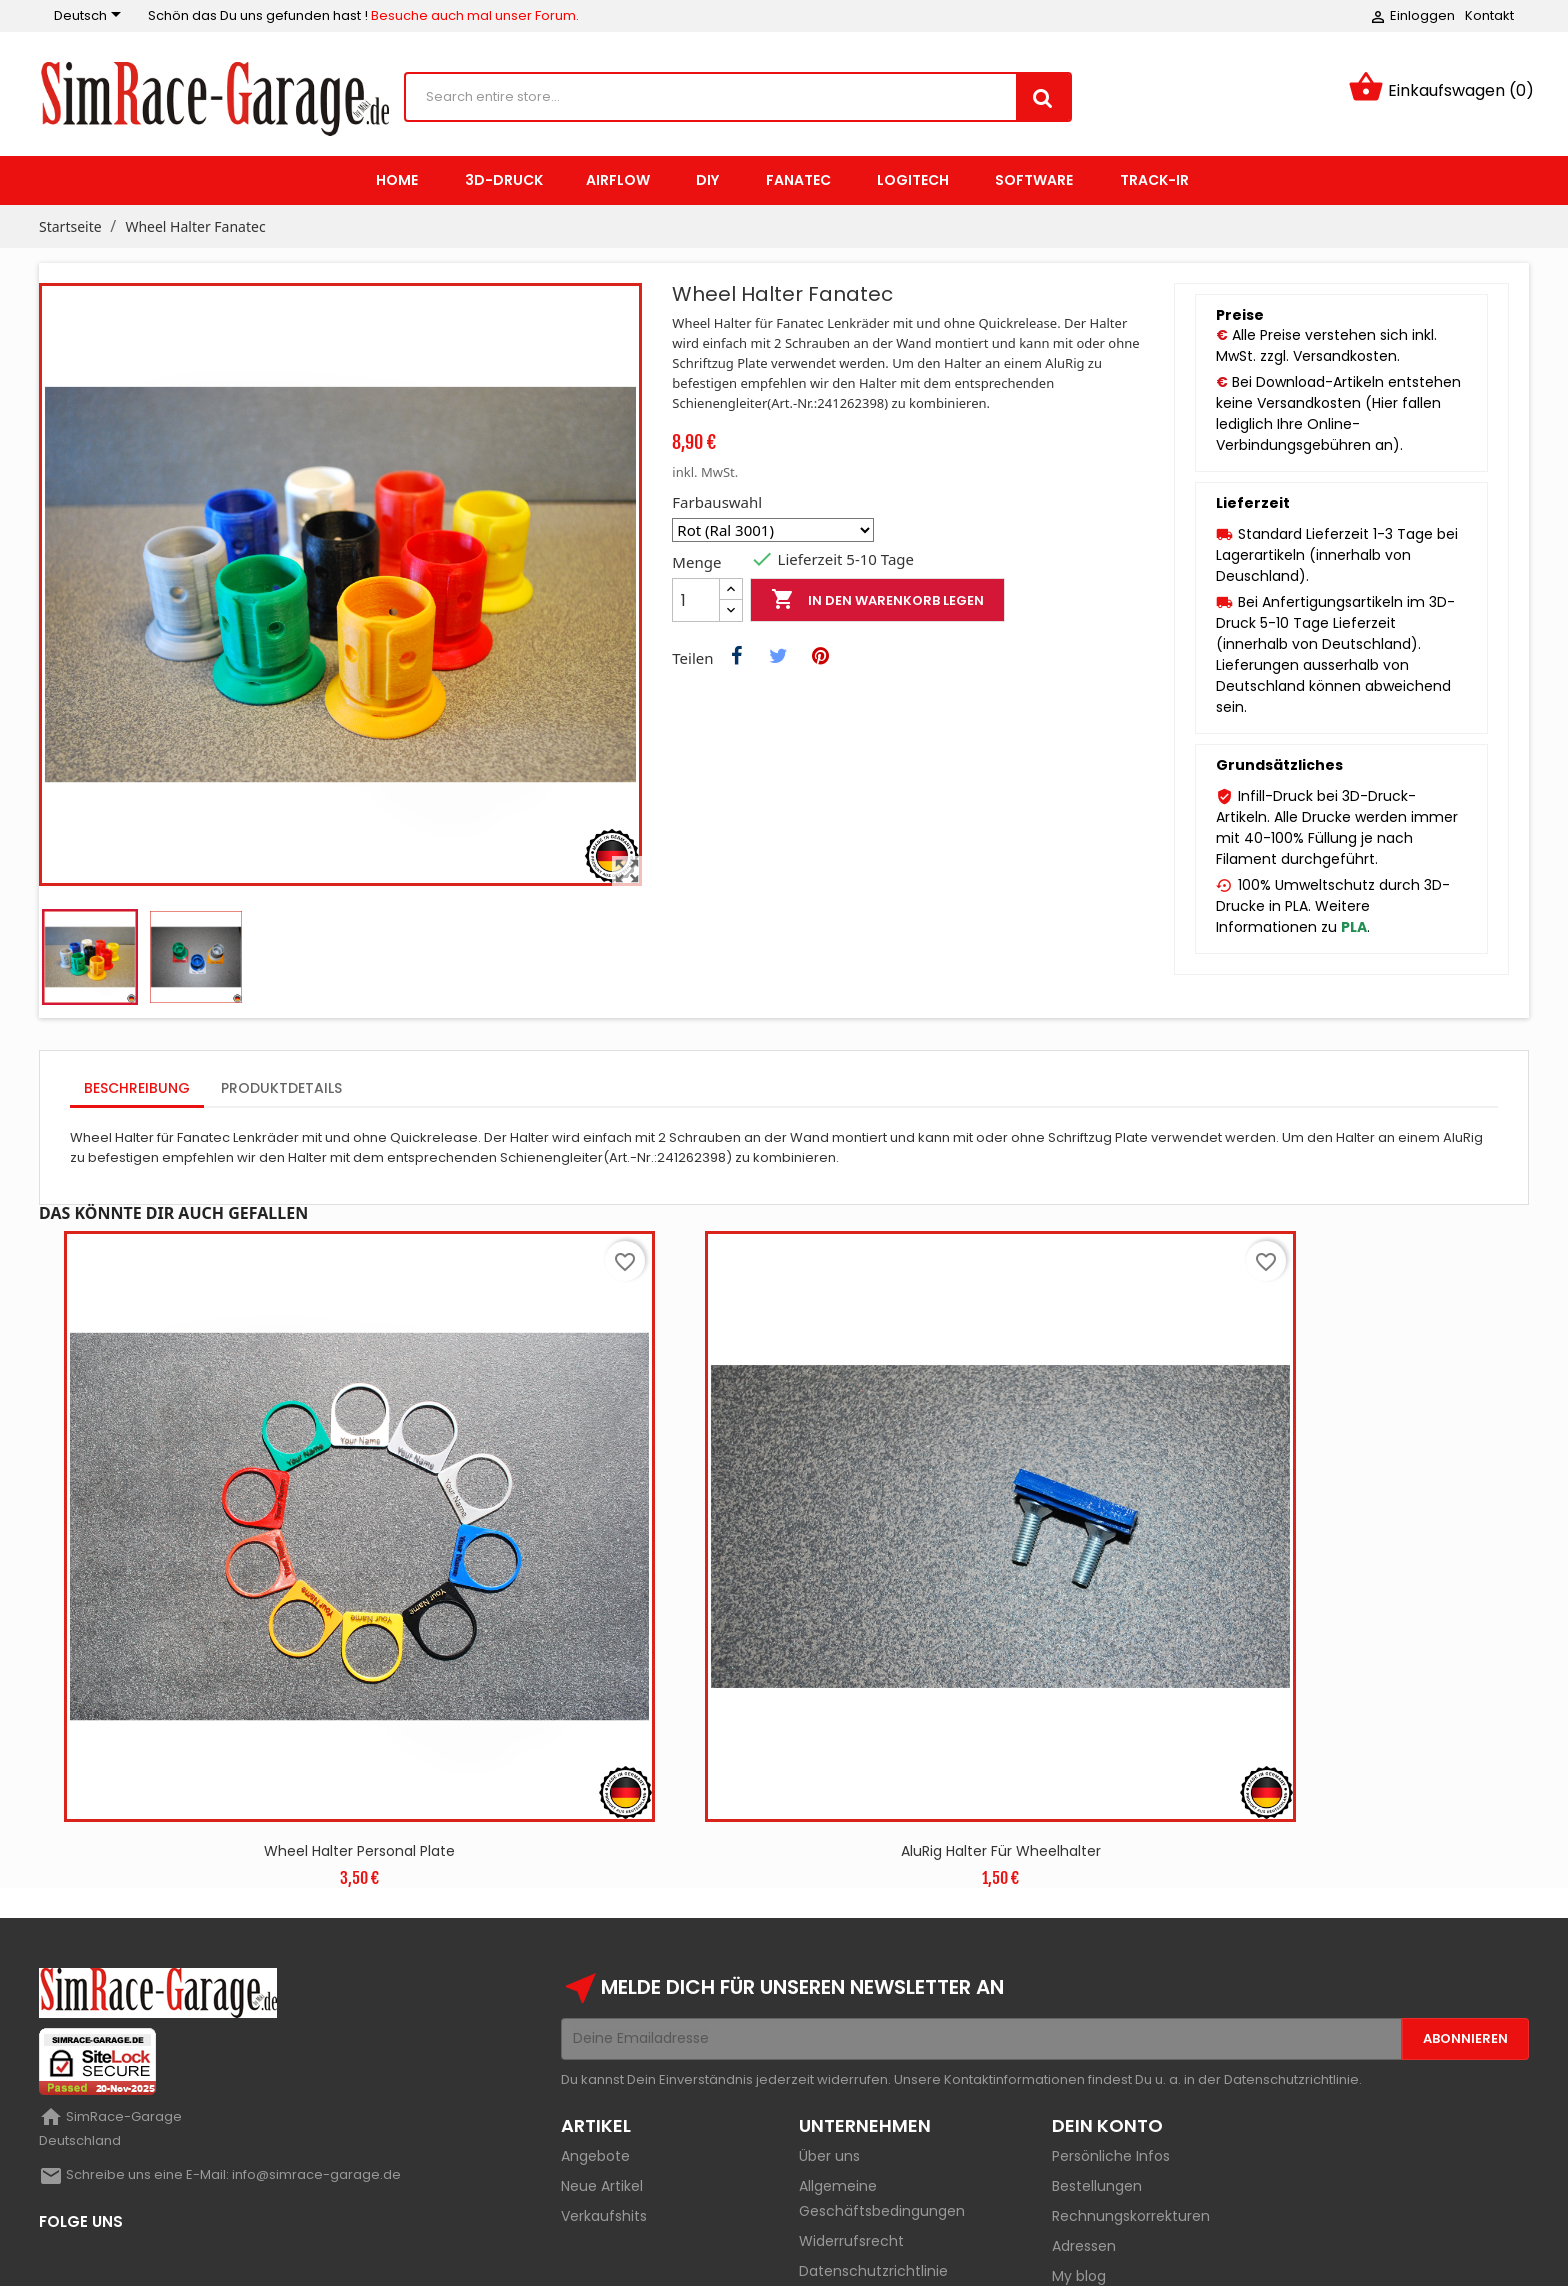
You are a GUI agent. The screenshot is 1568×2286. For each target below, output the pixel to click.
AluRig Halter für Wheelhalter (814, 1726)
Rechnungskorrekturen (1131, 2091)
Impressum (838, 2206)
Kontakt (1489, 15)
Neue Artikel (602, 2061)
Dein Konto (1107, 2000)
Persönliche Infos (1111, 2031)
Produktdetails (281, 1088)
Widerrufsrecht (851, 2116)
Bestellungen (1097, 2061)
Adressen (1084, 2121)
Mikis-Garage (224, 2260)
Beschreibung (137, 1088)
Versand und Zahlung (873, 2176)
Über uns (829, 2031)
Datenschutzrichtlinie (873, 2146)
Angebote (595, 2031)
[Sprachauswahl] (91, 16)
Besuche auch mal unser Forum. (475, 15)
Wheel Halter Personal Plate (297, 1726)
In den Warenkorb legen (877, 600)
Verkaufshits (604, 2091)
